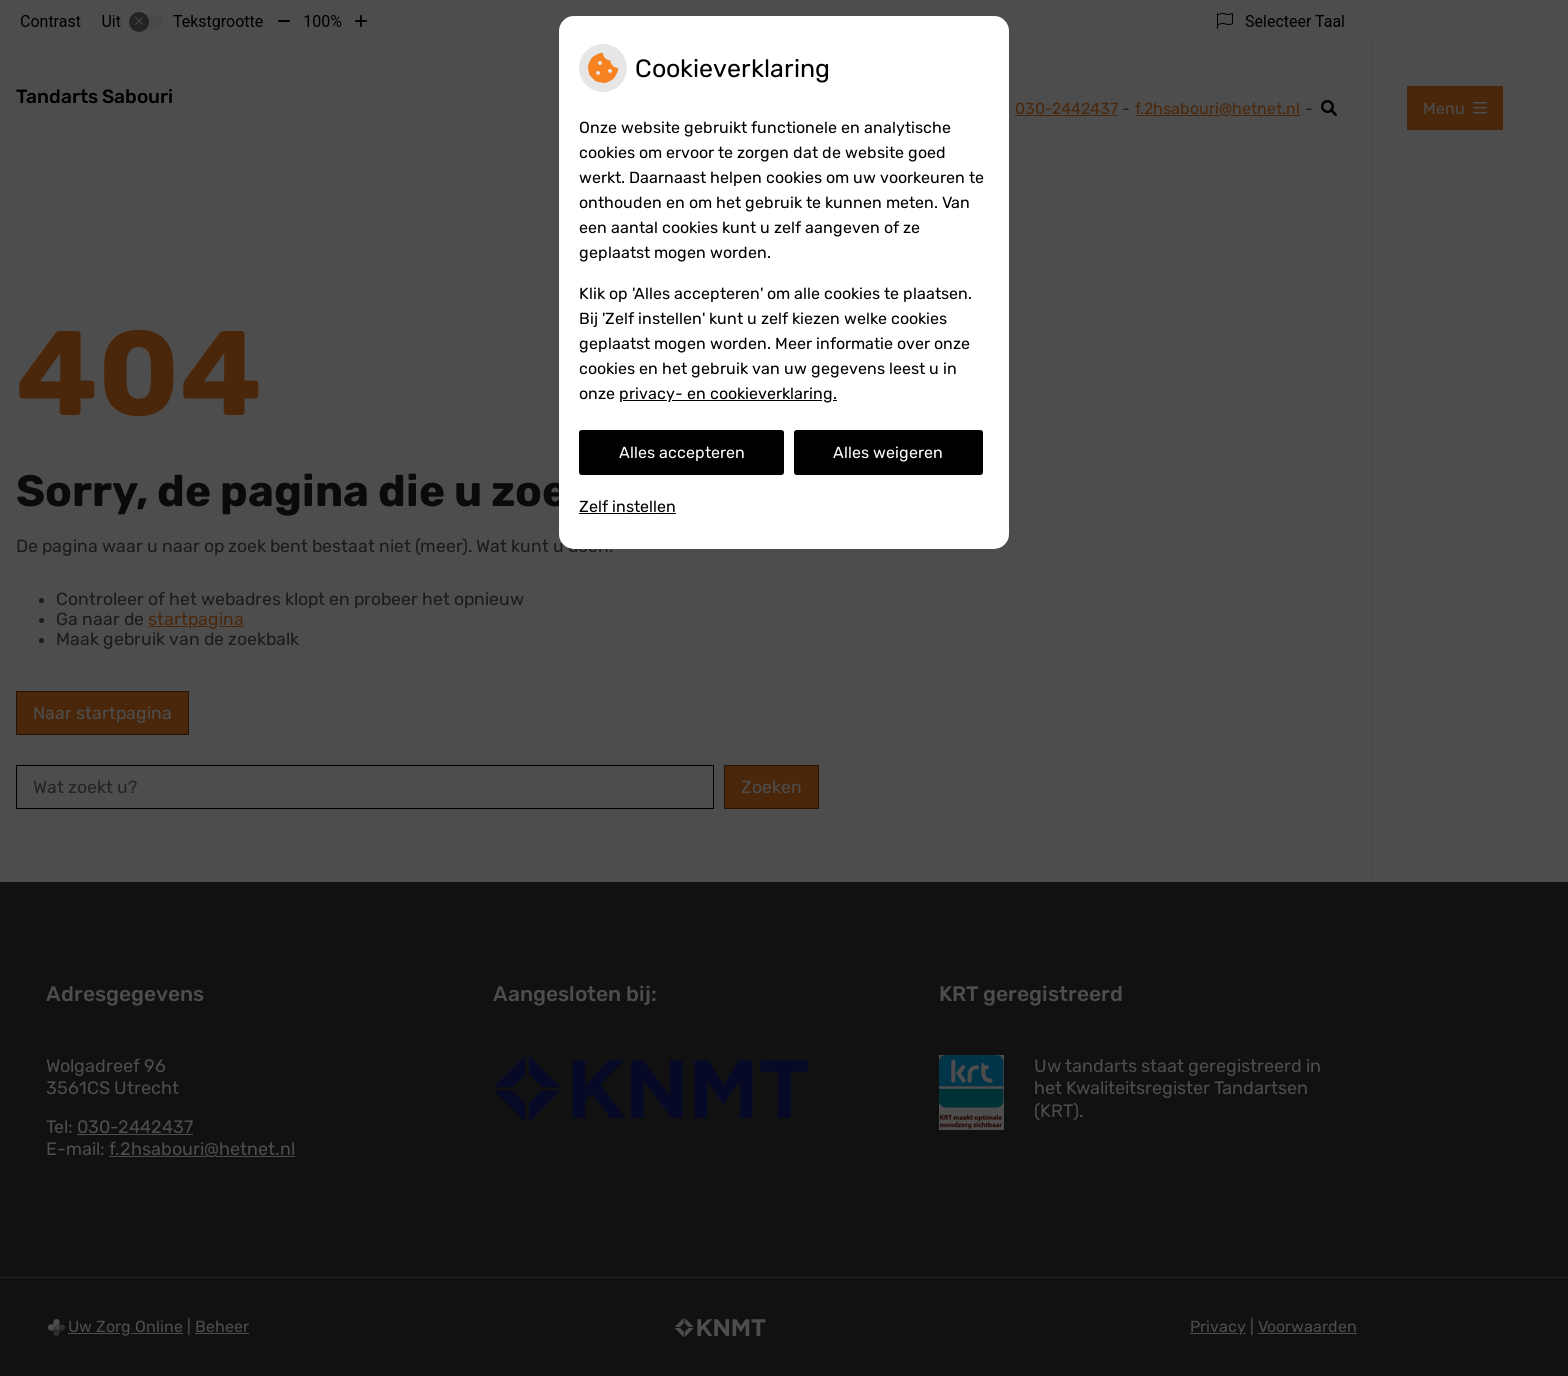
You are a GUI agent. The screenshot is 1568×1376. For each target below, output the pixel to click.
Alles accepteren (682, 452)
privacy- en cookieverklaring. (728, 393)
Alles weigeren (888, 452)
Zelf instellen (627, 506)
